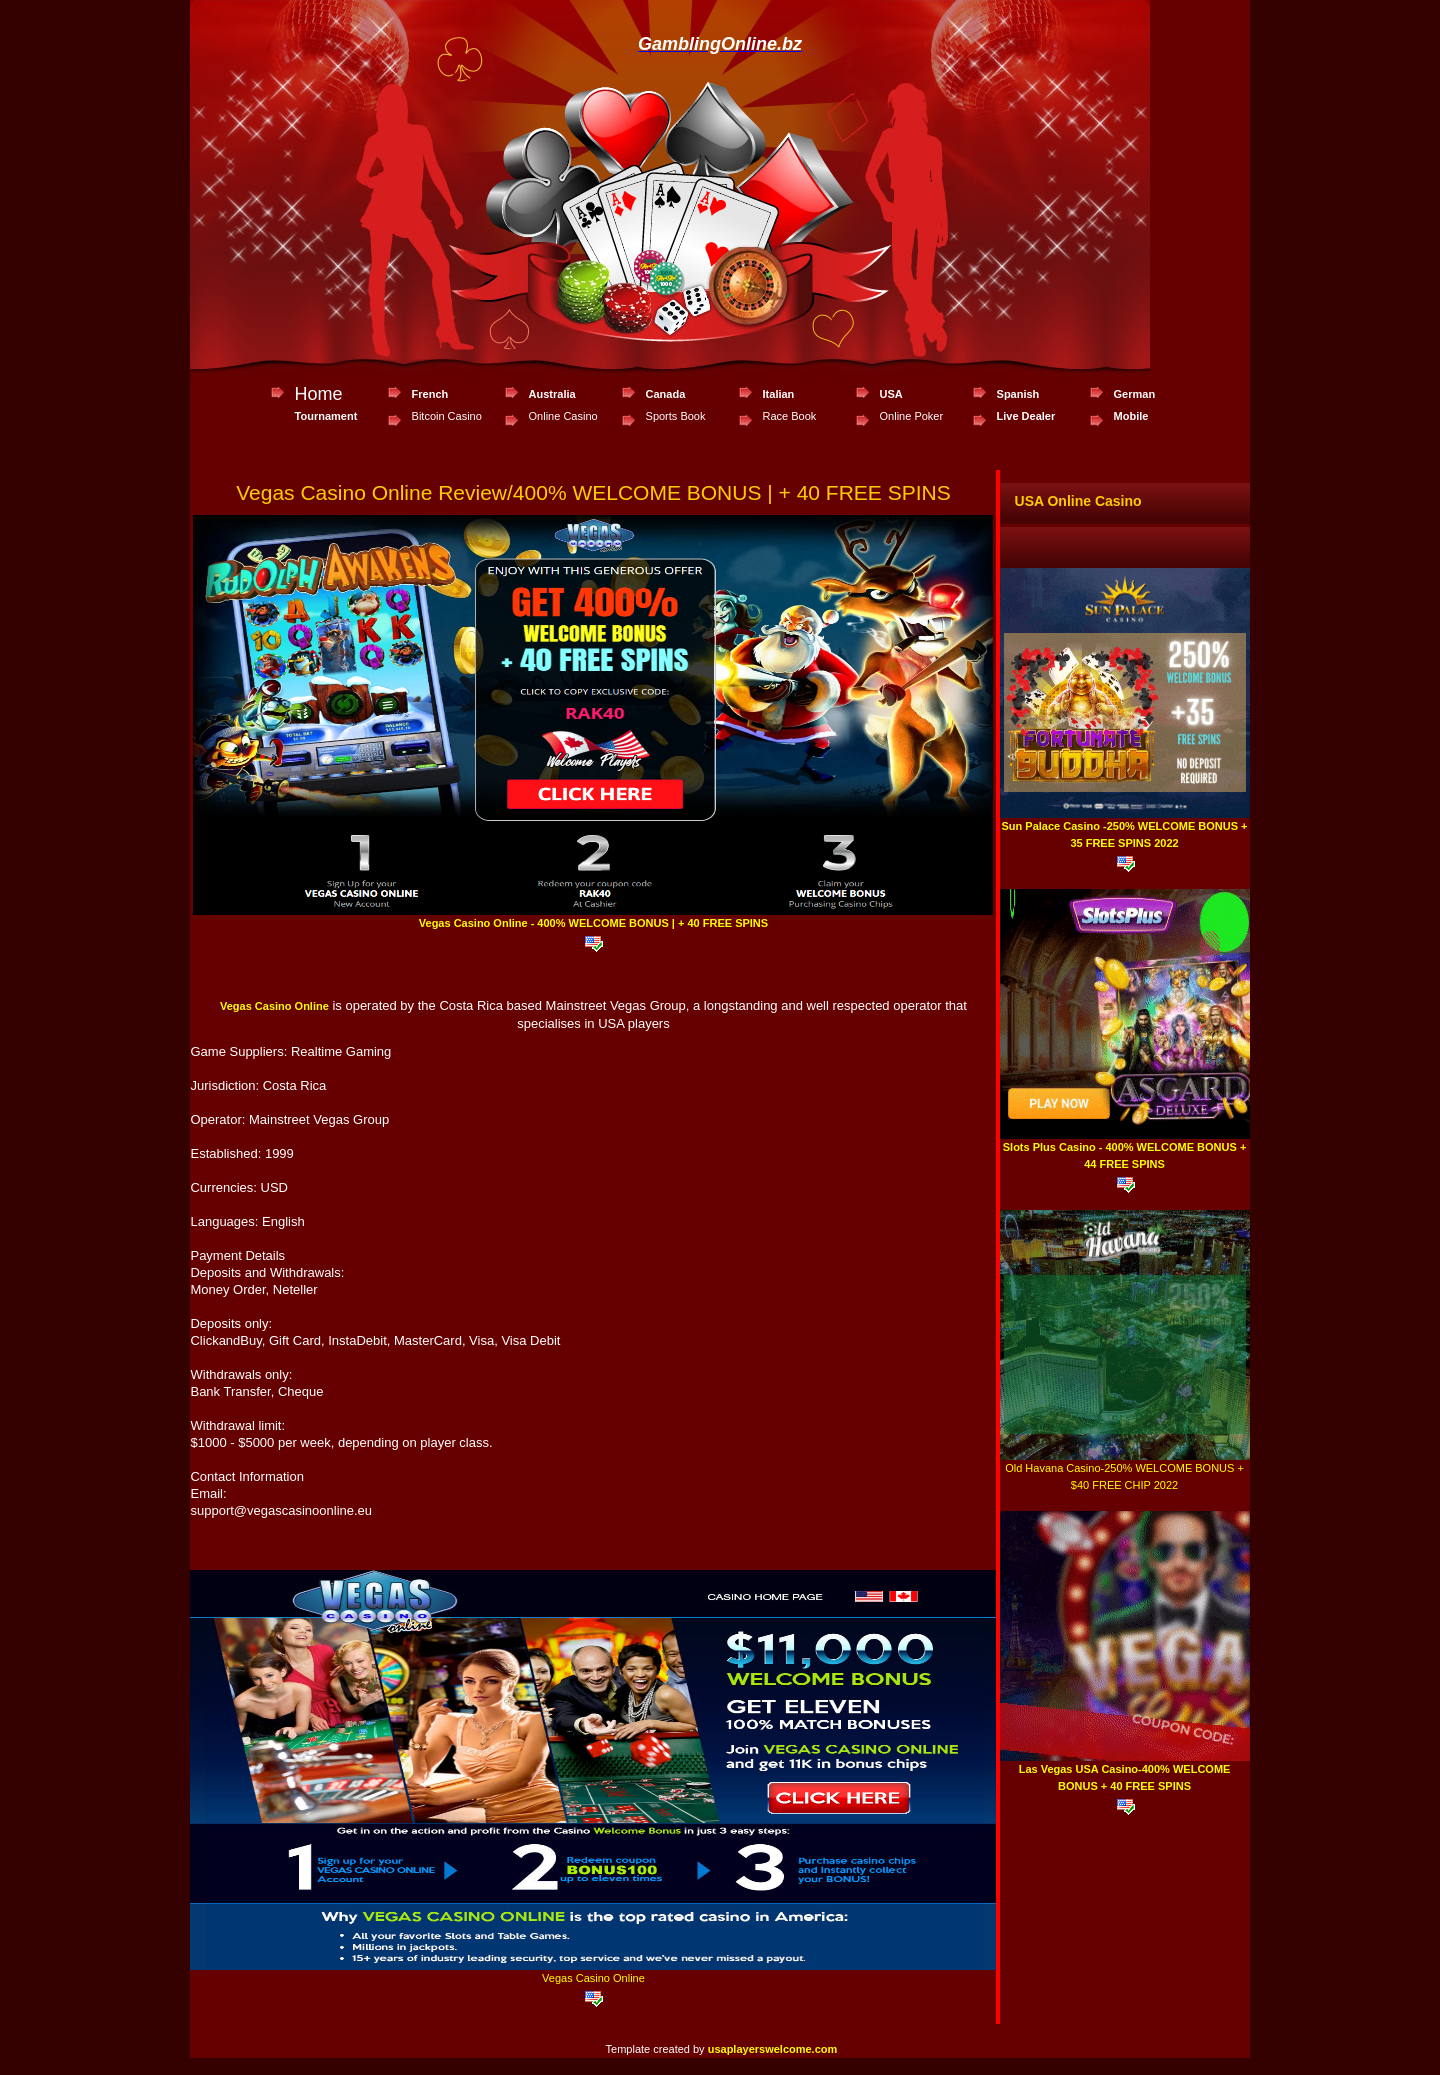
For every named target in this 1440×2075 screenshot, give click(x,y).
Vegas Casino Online (274, 1006)
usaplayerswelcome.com (773, 2049)
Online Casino (563, 416)
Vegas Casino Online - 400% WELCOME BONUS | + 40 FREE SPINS (593, 923)
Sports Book (676, 416)
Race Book (790, 416)
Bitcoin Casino (447, 416)
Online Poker (912, 416)
